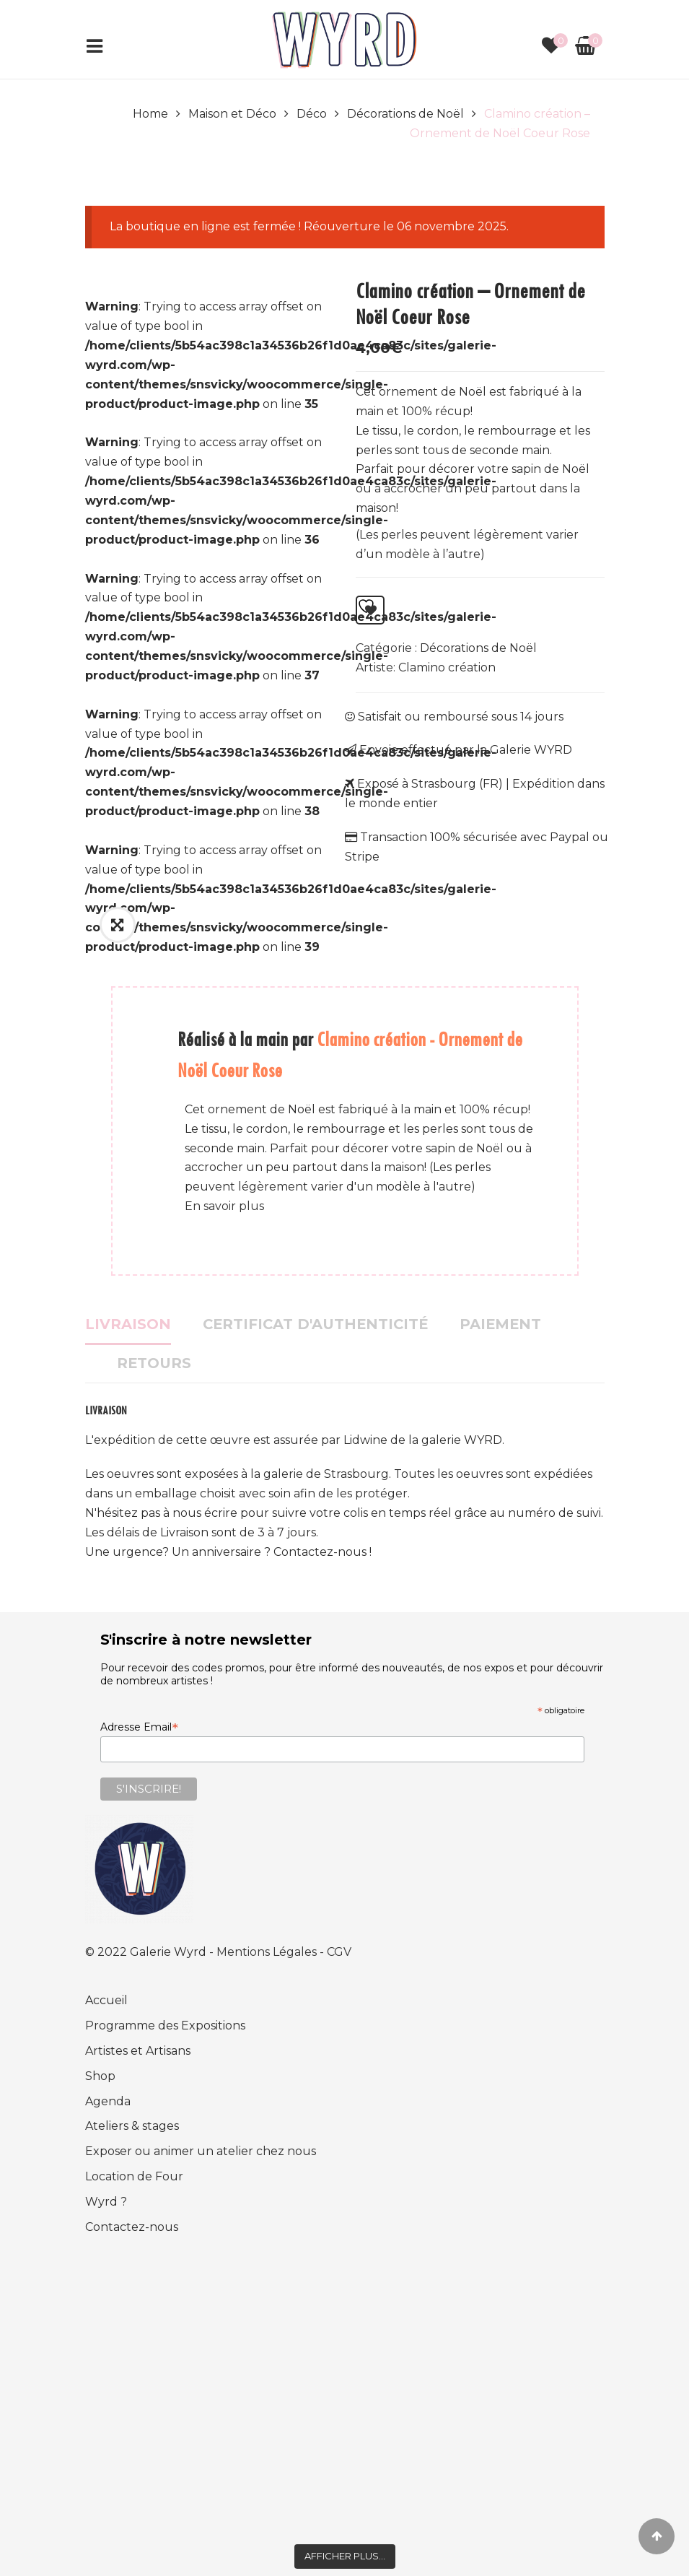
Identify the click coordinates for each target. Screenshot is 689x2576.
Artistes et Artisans (137, 2051)
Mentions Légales (268, 1952)
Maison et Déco (232, 114)
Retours (154, 1363)
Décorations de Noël (405, 114)
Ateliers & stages (132, 2126)
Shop (100, 2076)
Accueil (106, 2000)
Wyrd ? (106, 2202)
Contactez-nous (131, 2227)
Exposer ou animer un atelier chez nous (200, 2151)
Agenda (108, 2101)
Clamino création (447, 667)
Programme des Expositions (165, 2025)
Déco (312, 114)
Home (150, 114)
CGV (339, 1952)
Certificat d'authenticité (315, 1324)
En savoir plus (224, 1206)
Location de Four (134, 2176)
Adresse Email (139, 1727)
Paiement (500, 1324)
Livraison (128, 1324)
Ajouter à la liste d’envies (366, 606)
